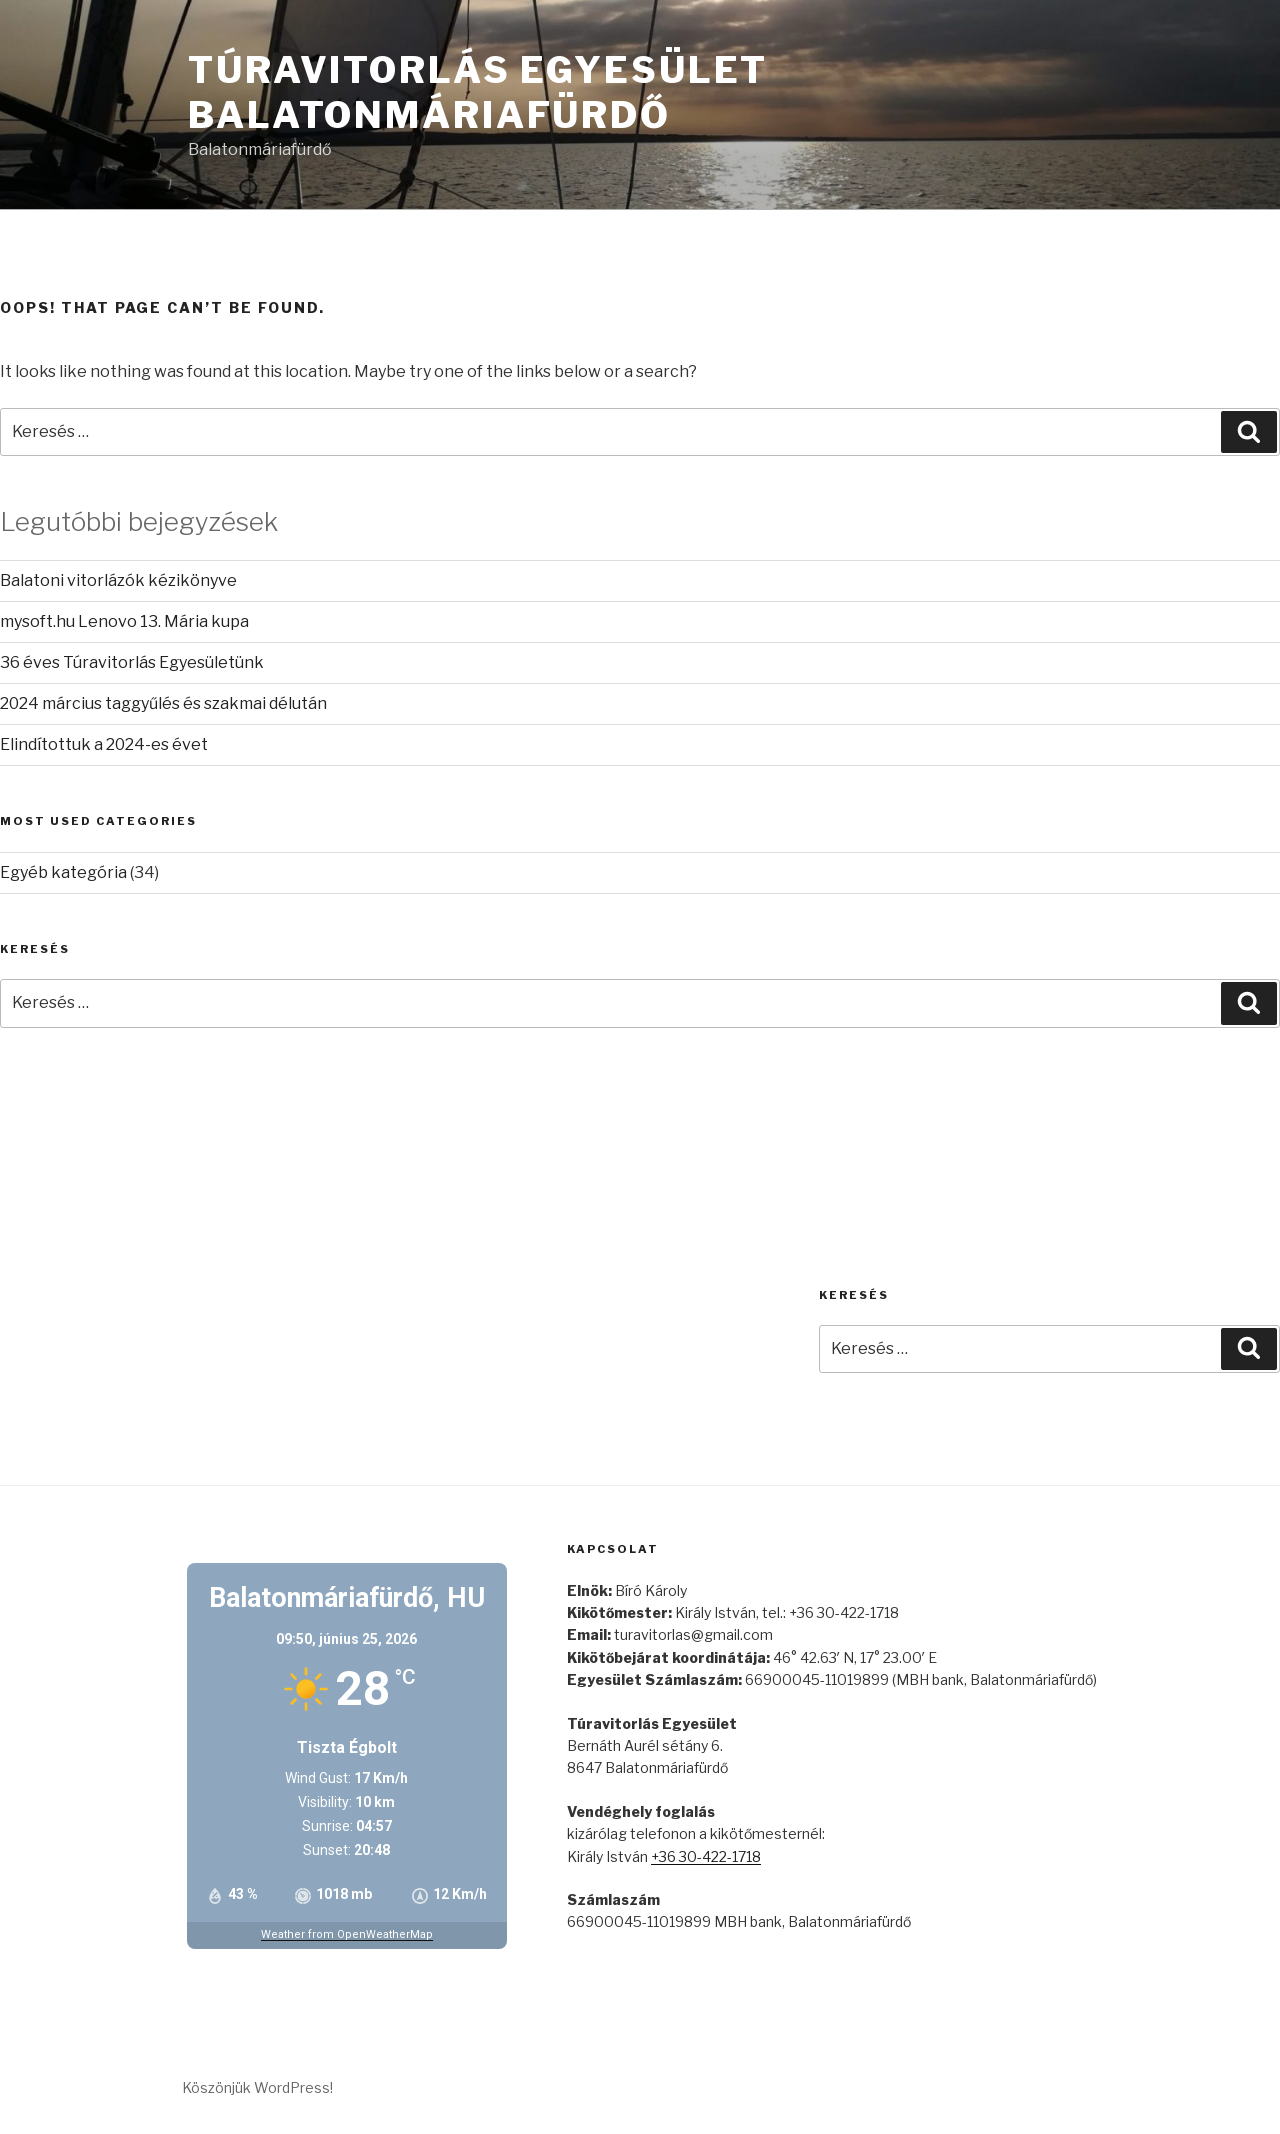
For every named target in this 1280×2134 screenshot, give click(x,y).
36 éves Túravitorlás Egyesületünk (132, 662)
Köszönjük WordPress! (257, 2087)
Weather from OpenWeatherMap (347, 1934)
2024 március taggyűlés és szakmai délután (163, 703)
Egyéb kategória (63, 872)
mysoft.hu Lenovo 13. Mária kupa (124, 621)
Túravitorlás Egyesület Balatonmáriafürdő (478, 92)
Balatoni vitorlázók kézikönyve (118, 580)
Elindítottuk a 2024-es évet (104, 744)
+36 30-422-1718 (706, 1856)
